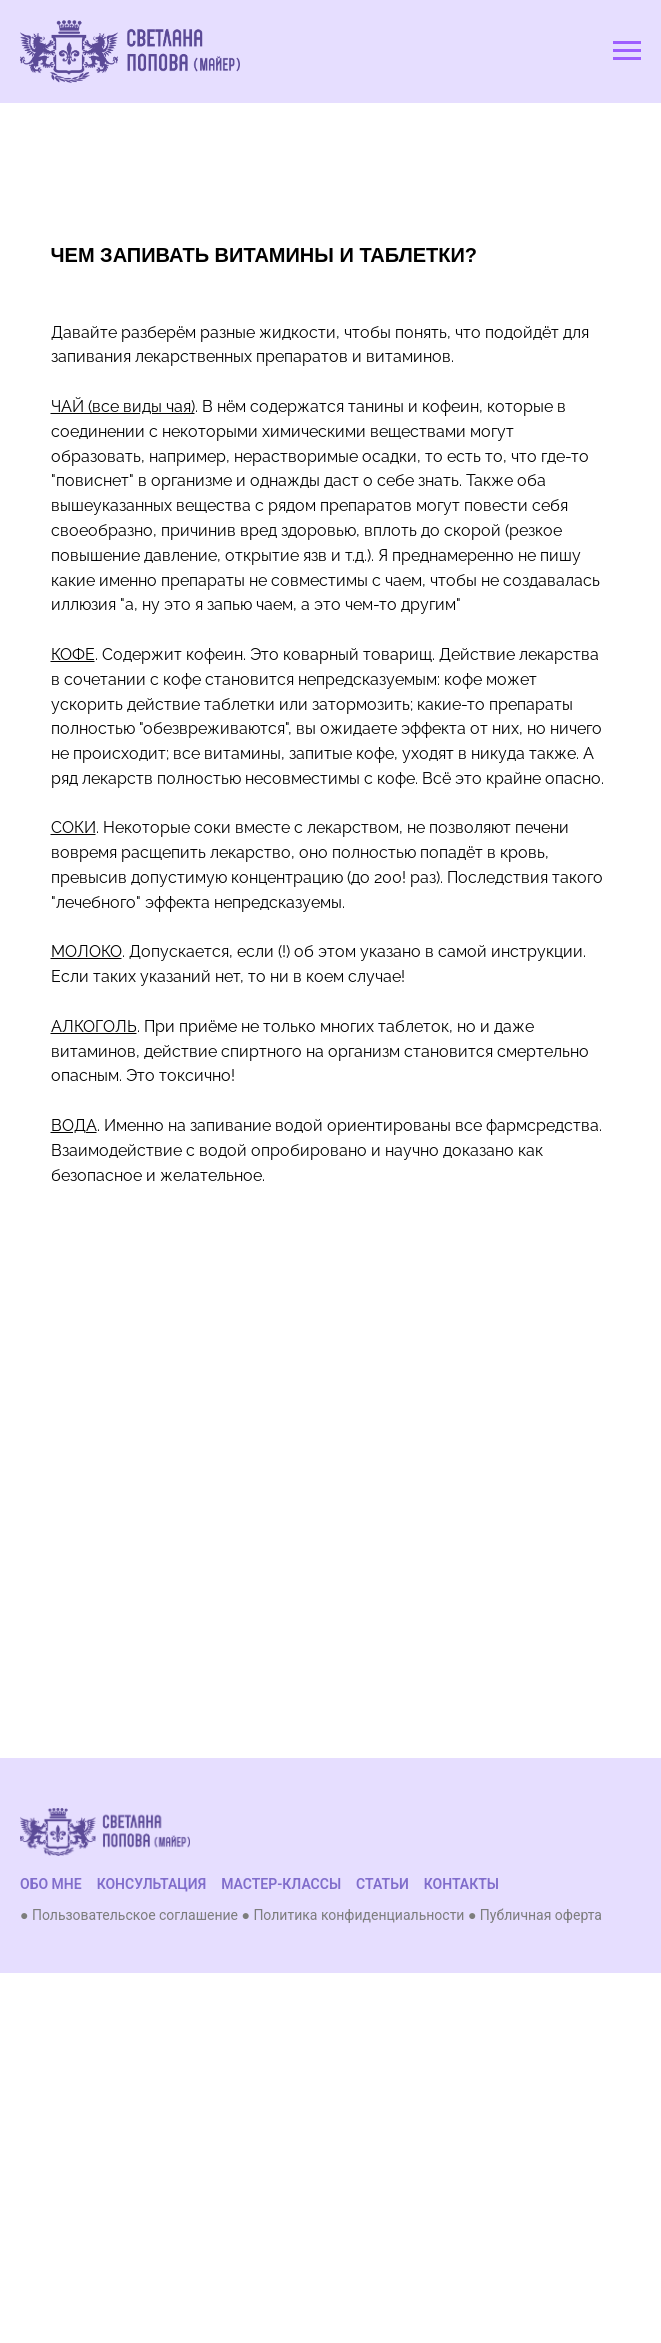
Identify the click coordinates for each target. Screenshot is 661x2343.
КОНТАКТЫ (461, 1884)
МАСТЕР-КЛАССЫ (281, 1884)
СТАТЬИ (382, 1884)
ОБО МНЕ (51, 1884)
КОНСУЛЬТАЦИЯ (152, 1884)
